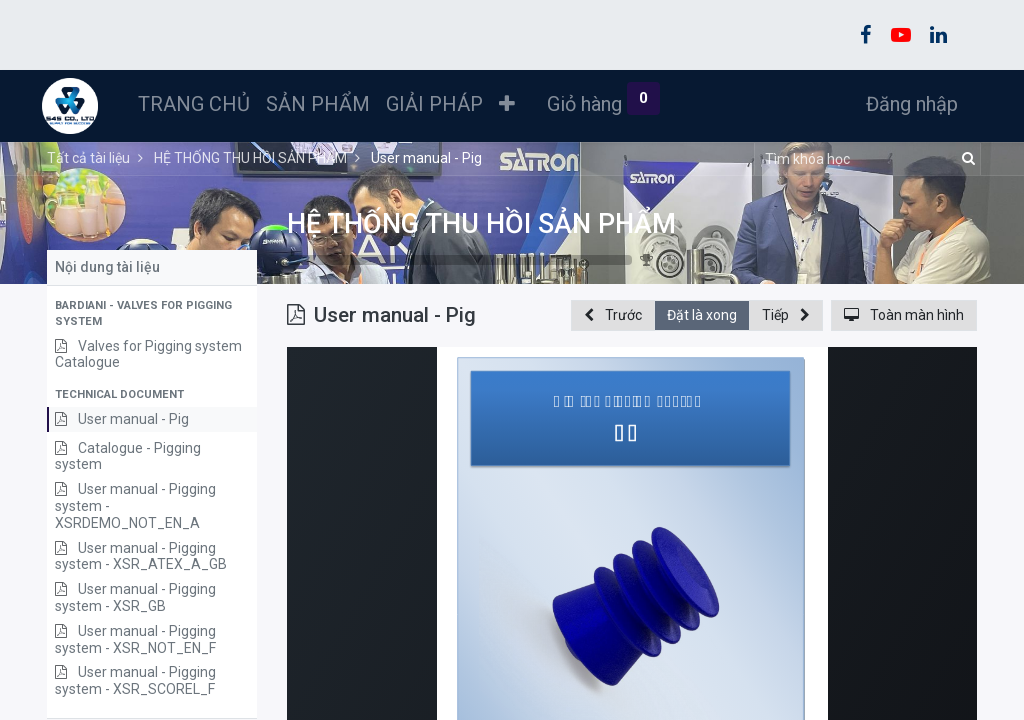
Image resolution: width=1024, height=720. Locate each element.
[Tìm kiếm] (965, 159)
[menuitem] (199, 104)
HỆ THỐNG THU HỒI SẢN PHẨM (481, 224)
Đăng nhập (907, 104)
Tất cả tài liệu (88, 158)
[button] (512, 104)
